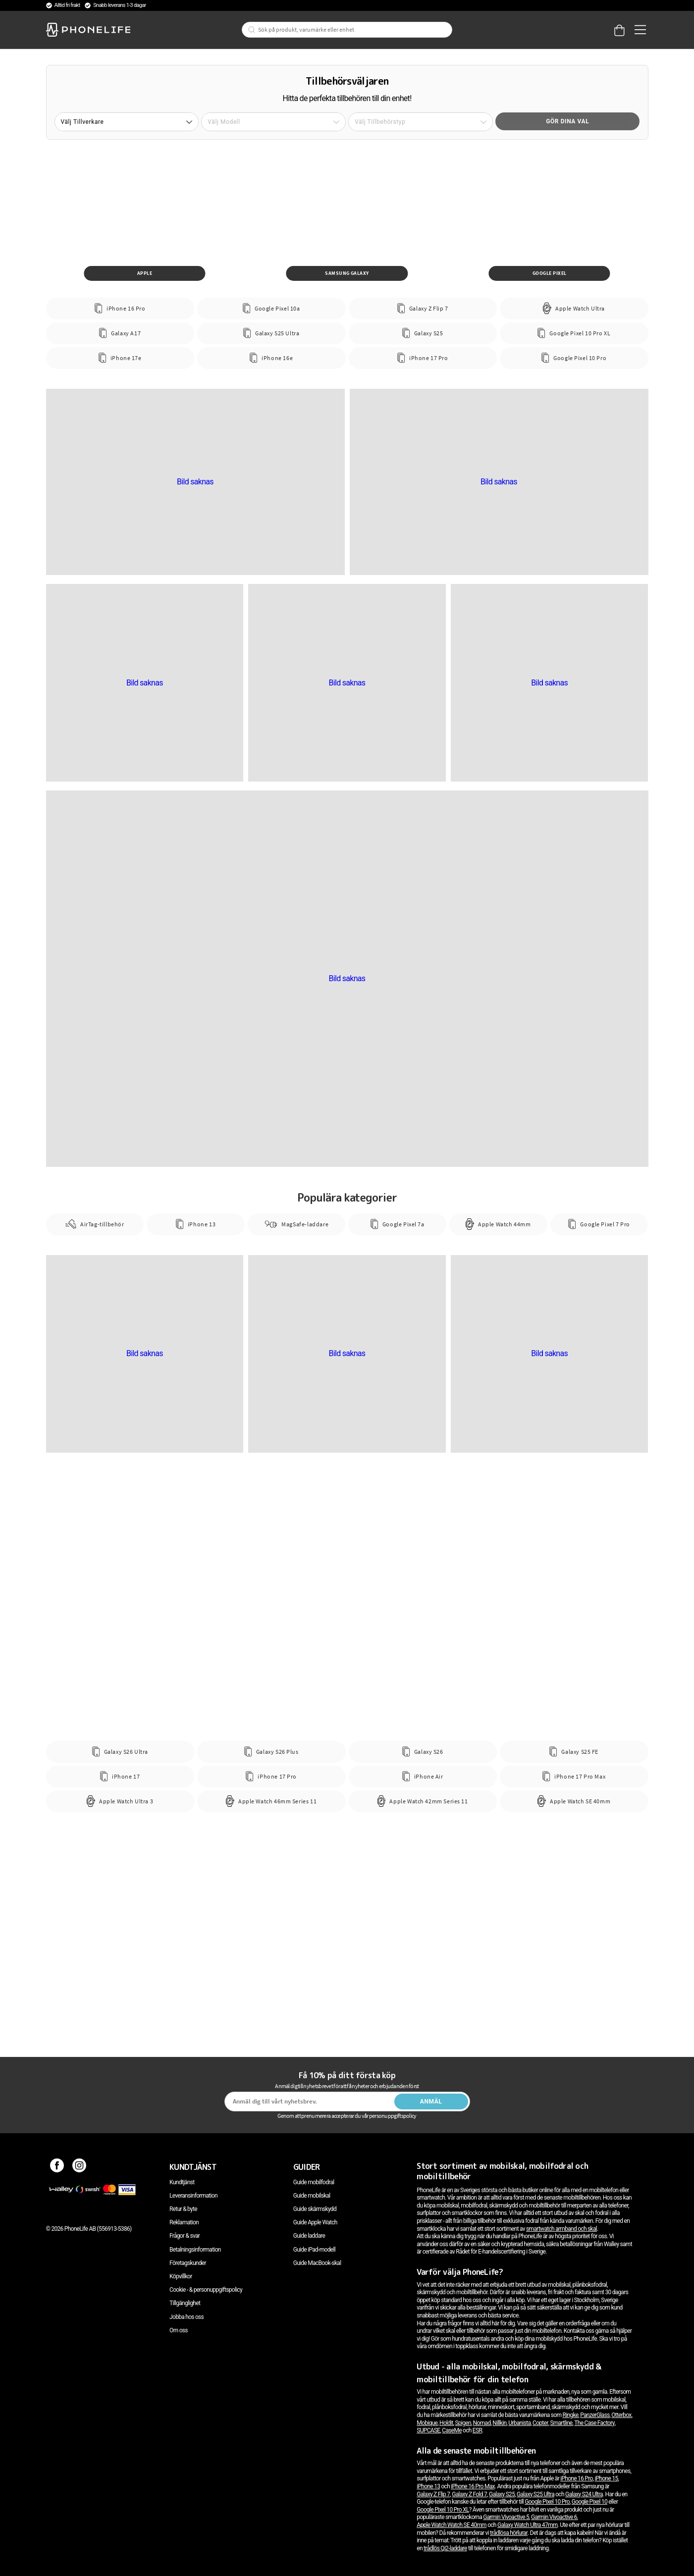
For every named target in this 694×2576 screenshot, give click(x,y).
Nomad (482, 2422)
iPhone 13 (428, 2486)
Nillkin (499, 2422)
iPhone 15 (606, 2478)
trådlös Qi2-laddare (445, 2548)
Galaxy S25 (502, 2494)
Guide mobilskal (311, 2195)
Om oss (178, 2330)
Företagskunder (187, 2263)
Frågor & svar (184, 2235)
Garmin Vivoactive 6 (554, 2517)
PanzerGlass (594, 2415)
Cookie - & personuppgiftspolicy (205, 2289)
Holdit (446, 2422)
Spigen (463, 2422)
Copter (540, 2422)
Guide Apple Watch (315, 2222)
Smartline (561, 2422)
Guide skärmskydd (314, 2209)
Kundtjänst (181, 2182)
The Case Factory (594, 2422)
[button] (127, 122)
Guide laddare (309, 2235)
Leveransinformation (193, 2195)
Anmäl (431, 2101)
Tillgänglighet (184, 2303)
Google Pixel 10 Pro (547, 2501)
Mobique (427, 2422)
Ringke (571, 2415)
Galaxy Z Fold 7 (469, 2494)
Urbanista (519, 2422)
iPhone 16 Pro (576, 2478)
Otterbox (621, 2415)
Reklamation (184, 2222)
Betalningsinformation (195, 2249)
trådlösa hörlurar (509, 2532)
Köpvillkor (180, 2276)
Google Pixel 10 (589, 2501)
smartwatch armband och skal (561, 2228)
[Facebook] (57, 2167)
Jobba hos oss (186, 2316)
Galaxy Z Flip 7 (433, 2494)
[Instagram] (79, 2167)
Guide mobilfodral (313, 2182)
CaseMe (452, 2430)
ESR (477, 2430)
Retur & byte (183, 2209)
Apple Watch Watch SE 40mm (451, 2525)
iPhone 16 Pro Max (472, 2486)
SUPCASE (428, 2430)
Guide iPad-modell (314, 2249)
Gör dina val (567, 121)
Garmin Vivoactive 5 (506, 2517)
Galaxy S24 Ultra (584, 2494)
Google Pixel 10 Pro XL (443, 2509)
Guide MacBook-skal (317, 2263)
